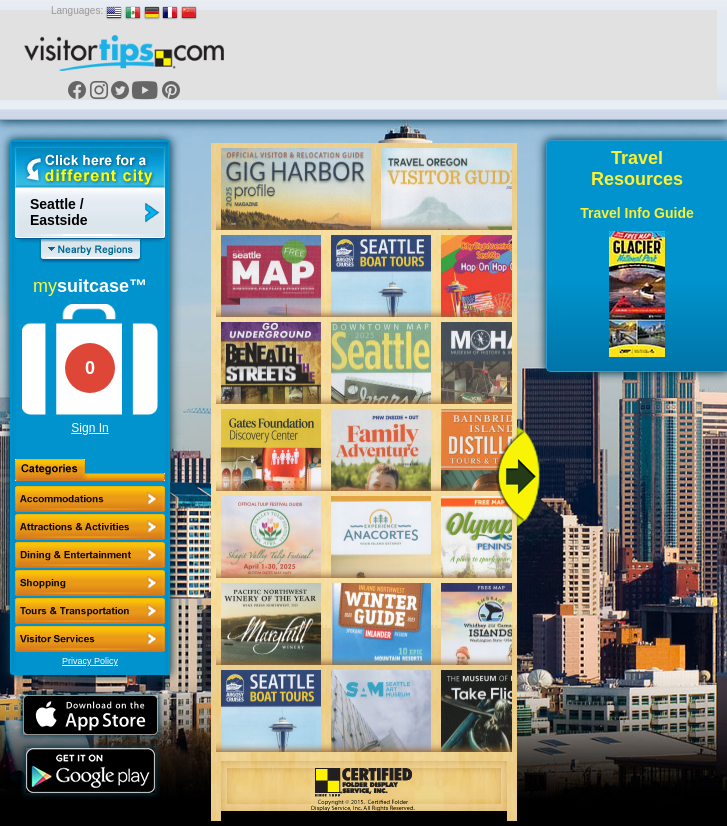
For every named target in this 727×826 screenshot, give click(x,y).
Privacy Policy (90, 661)
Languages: (77, 10)
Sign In (89, 428)
